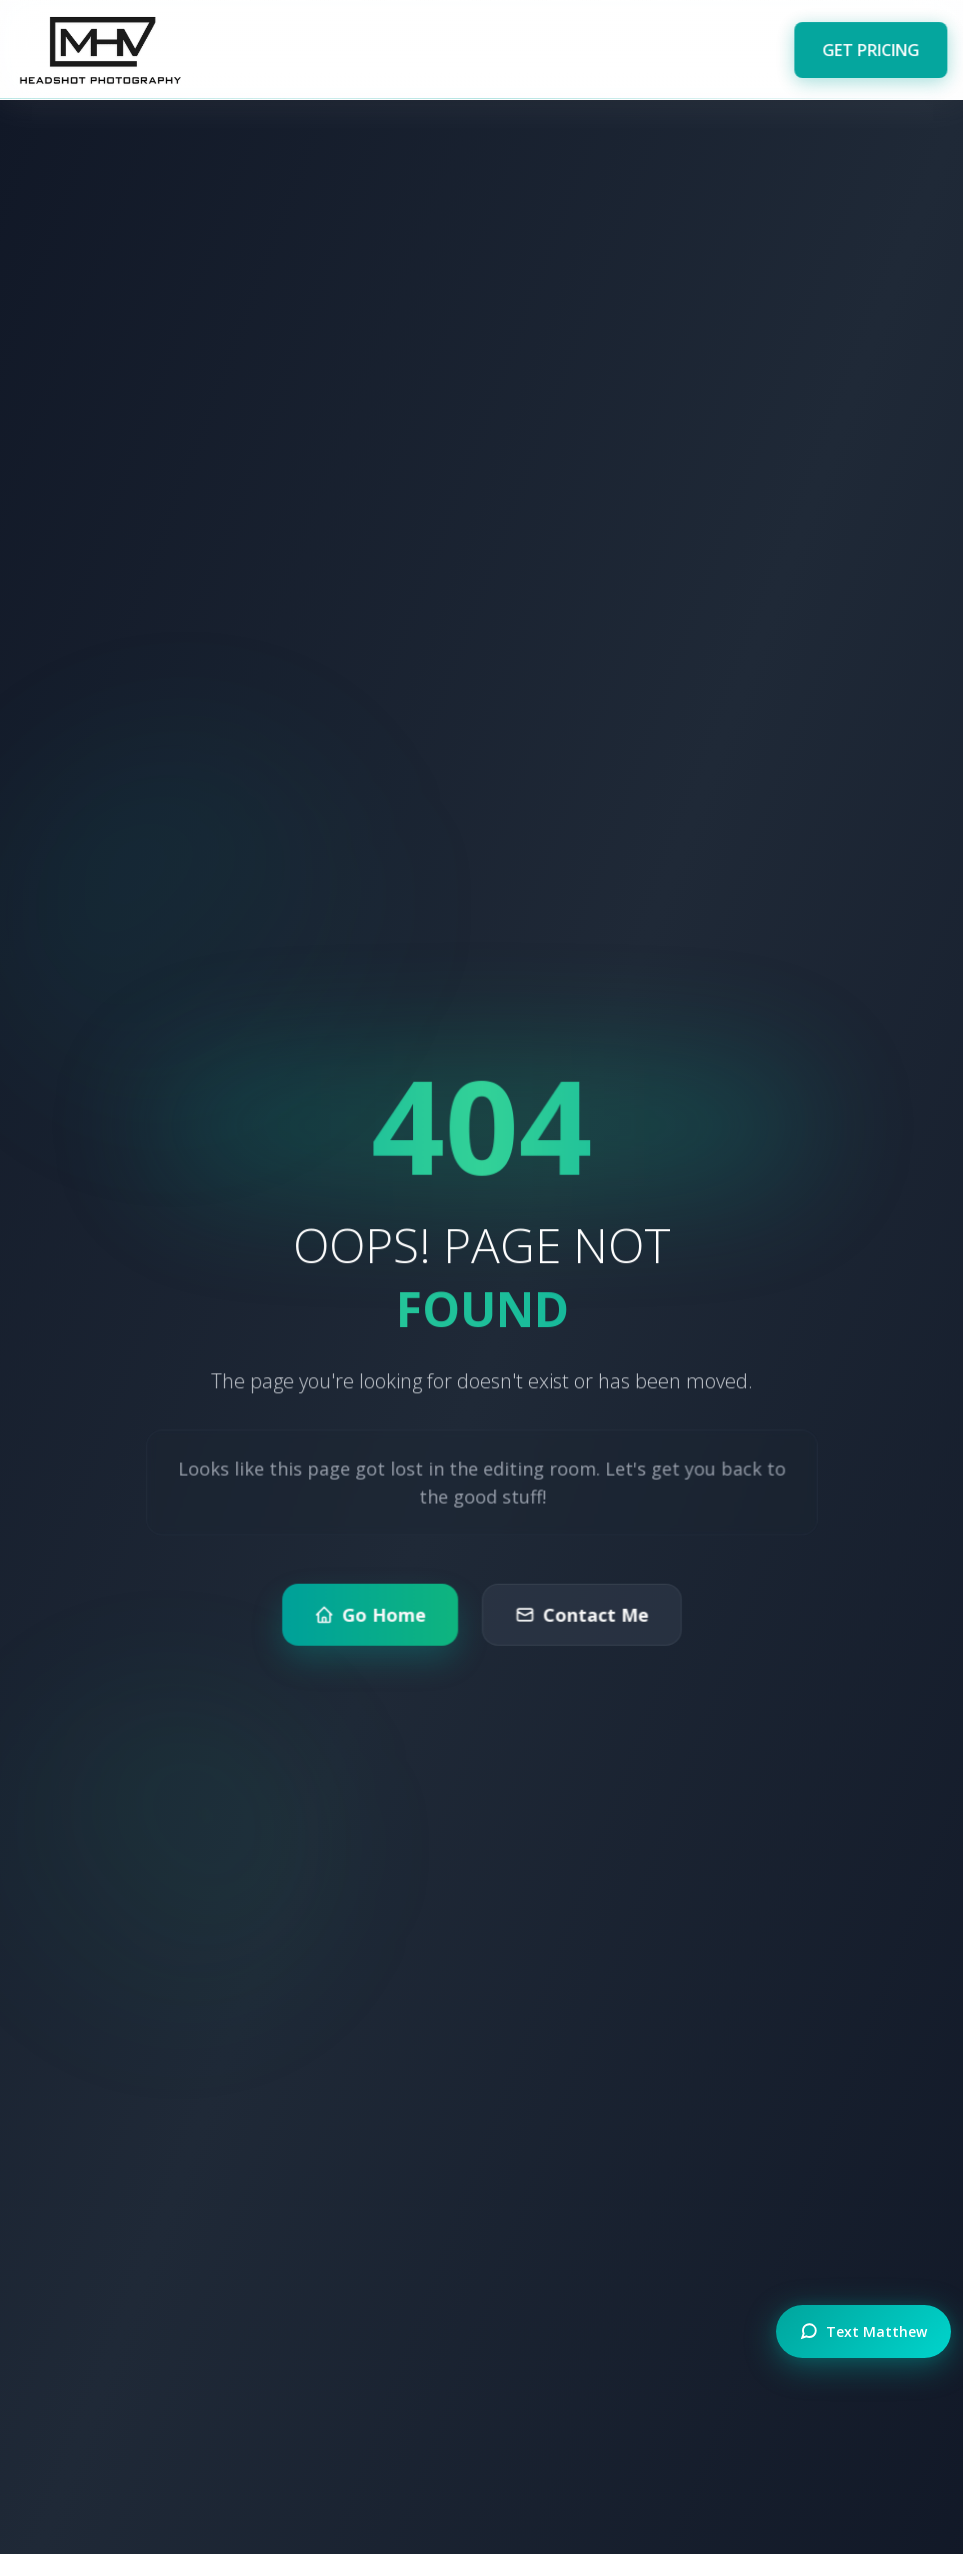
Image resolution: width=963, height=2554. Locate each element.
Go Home (370, 1618)
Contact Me (580, 1618)
